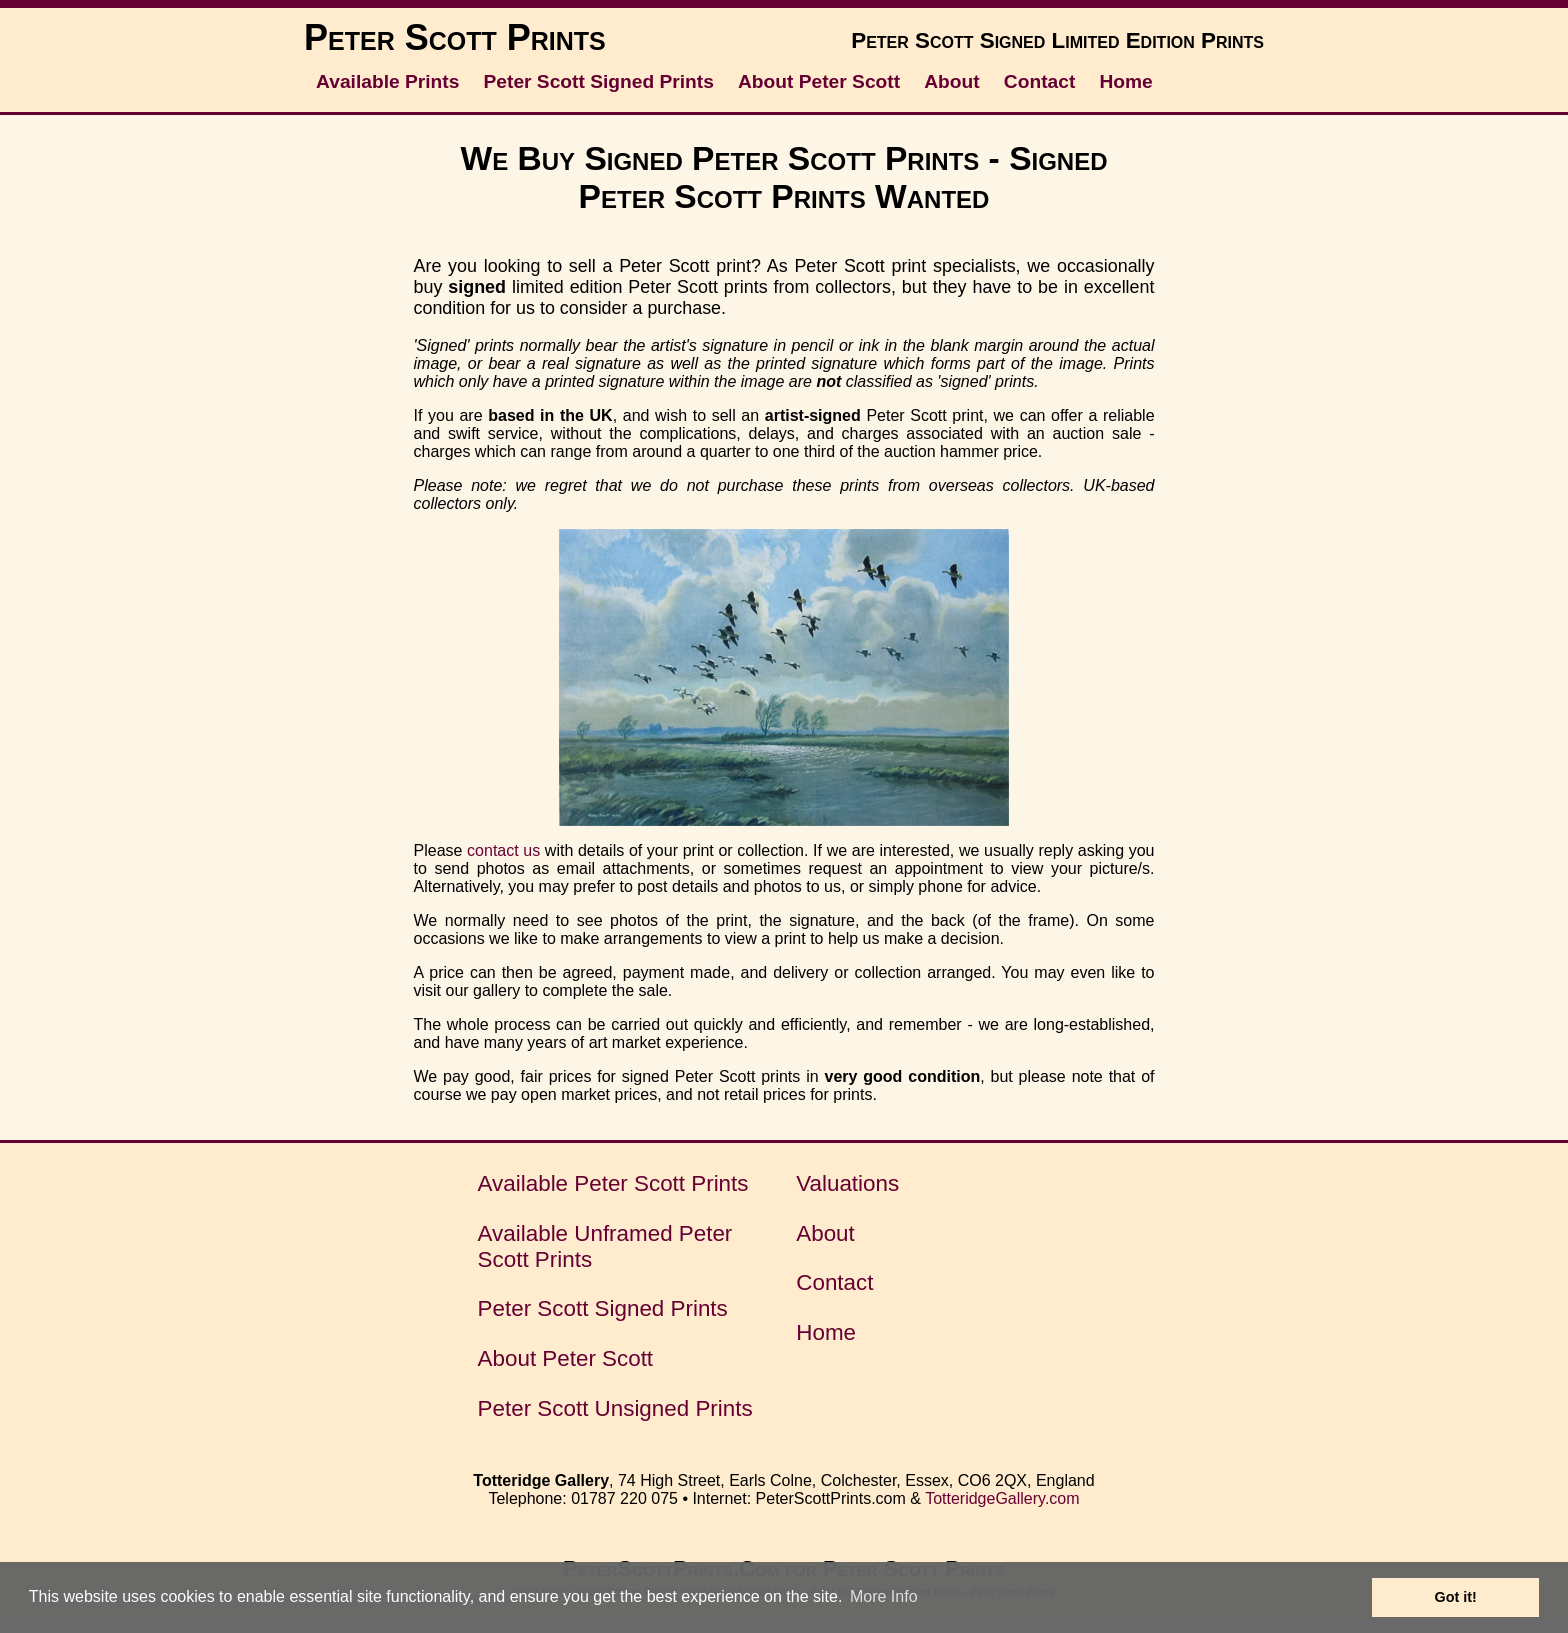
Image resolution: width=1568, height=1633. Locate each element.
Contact (1039, 81)
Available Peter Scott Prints (613, 1183)
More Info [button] (884, 1596)
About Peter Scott (819, 81)
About (951, 81)
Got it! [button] (1456, 1597)
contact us (503, 850)
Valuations (847, 1183)
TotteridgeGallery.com (1002, 1498)
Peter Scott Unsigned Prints (615, 1408)
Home (1125, 81)
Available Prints (387, 81)
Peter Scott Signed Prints (599, 81)
